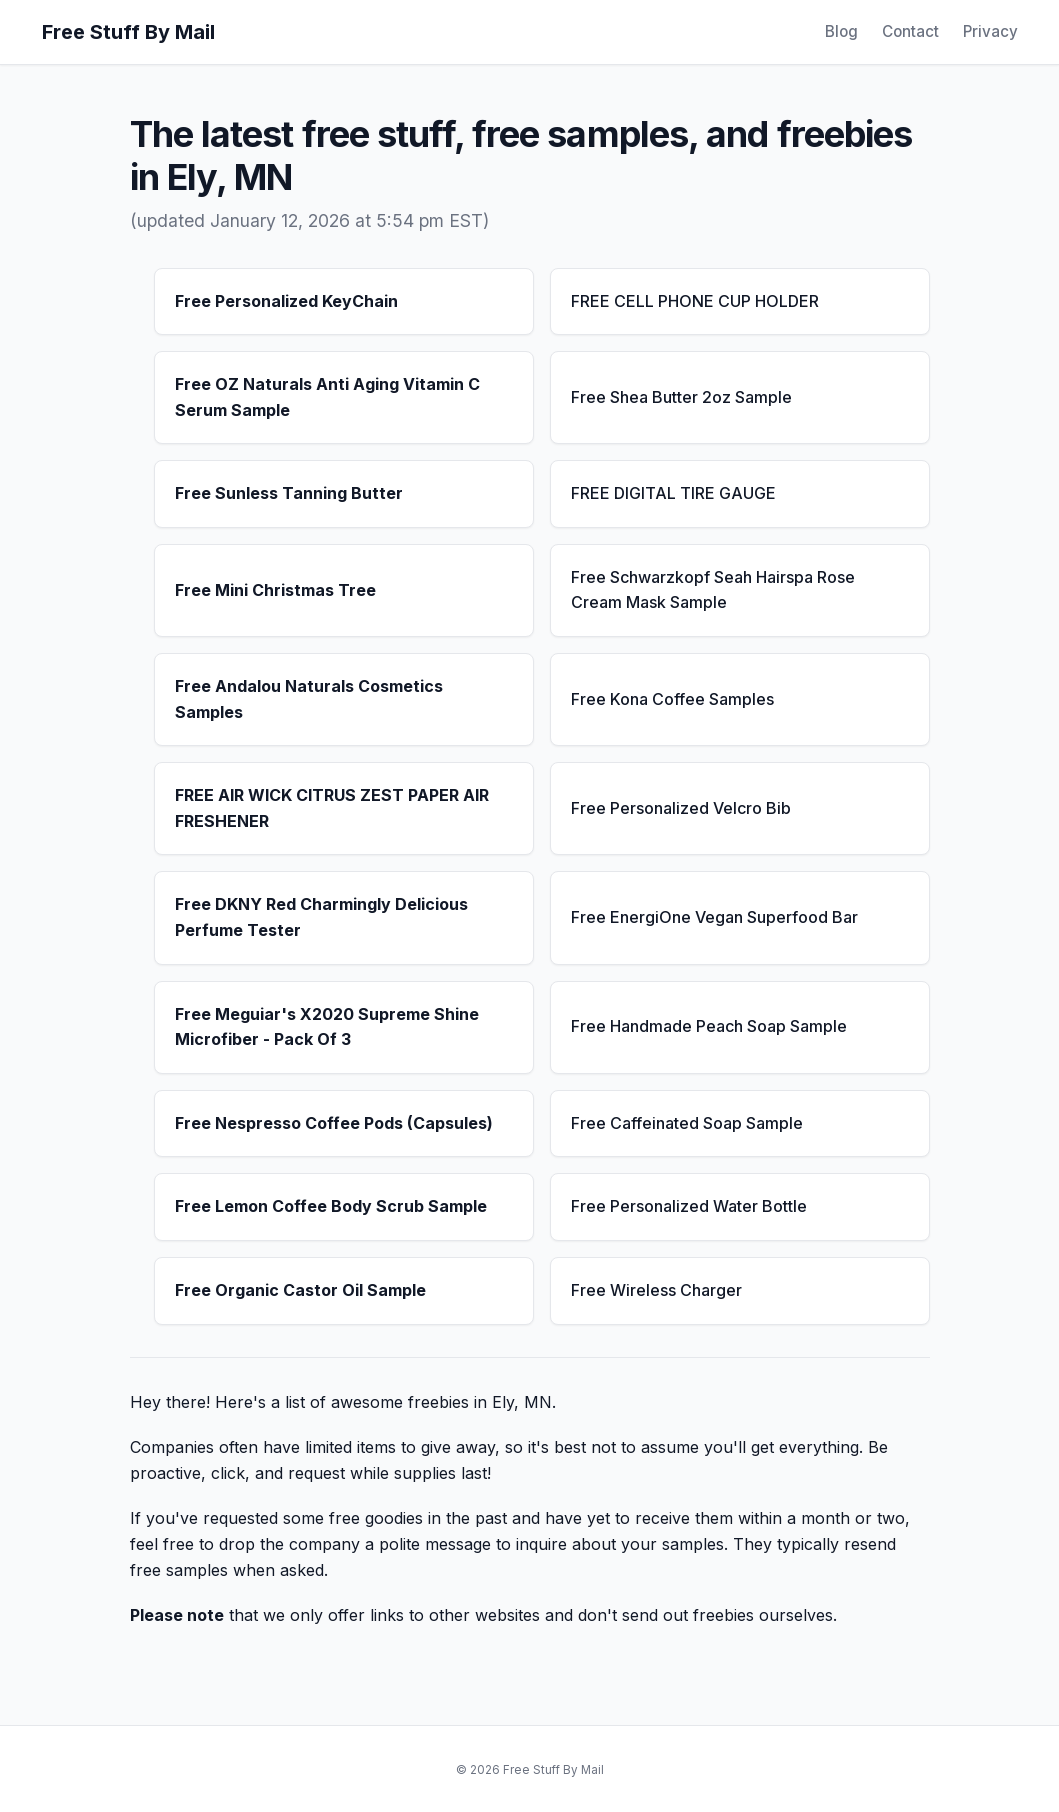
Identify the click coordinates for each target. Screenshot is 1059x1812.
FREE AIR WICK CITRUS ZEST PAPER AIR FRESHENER (332, 808)
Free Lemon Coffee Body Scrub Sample (331, 1206)
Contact (910, 31)
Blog (841, 31)
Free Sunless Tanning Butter (289, 493)
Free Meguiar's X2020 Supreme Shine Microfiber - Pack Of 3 (327, 1027)
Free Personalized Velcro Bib (681, 808)
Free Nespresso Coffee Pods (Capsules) (334, 1123)
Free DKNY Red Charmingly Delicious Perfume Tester (321, 917)
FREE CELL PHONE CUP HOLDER (695, 301)
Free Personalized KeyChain (286, 301)
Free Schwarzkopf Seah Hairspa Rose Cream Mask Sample (713, 590)
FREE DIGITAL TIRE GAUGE (673, 493)
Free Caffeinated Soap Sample (687, 1123)
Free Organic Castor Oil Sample (300, 1290)
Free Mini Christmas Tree (275, 590)
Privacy (990, 31)
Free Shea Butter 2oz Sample (681, 397)
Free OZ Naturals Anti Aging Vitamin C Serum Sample (327, 397)
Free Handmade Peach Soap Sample (709, 1026)
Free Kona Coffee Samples (672, 699)
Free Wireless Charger (656, 1290)
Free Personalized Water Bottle (689, 1206)
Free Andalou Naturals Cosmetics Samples (309, 699)
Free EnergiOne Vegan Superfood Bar (714, 917)
